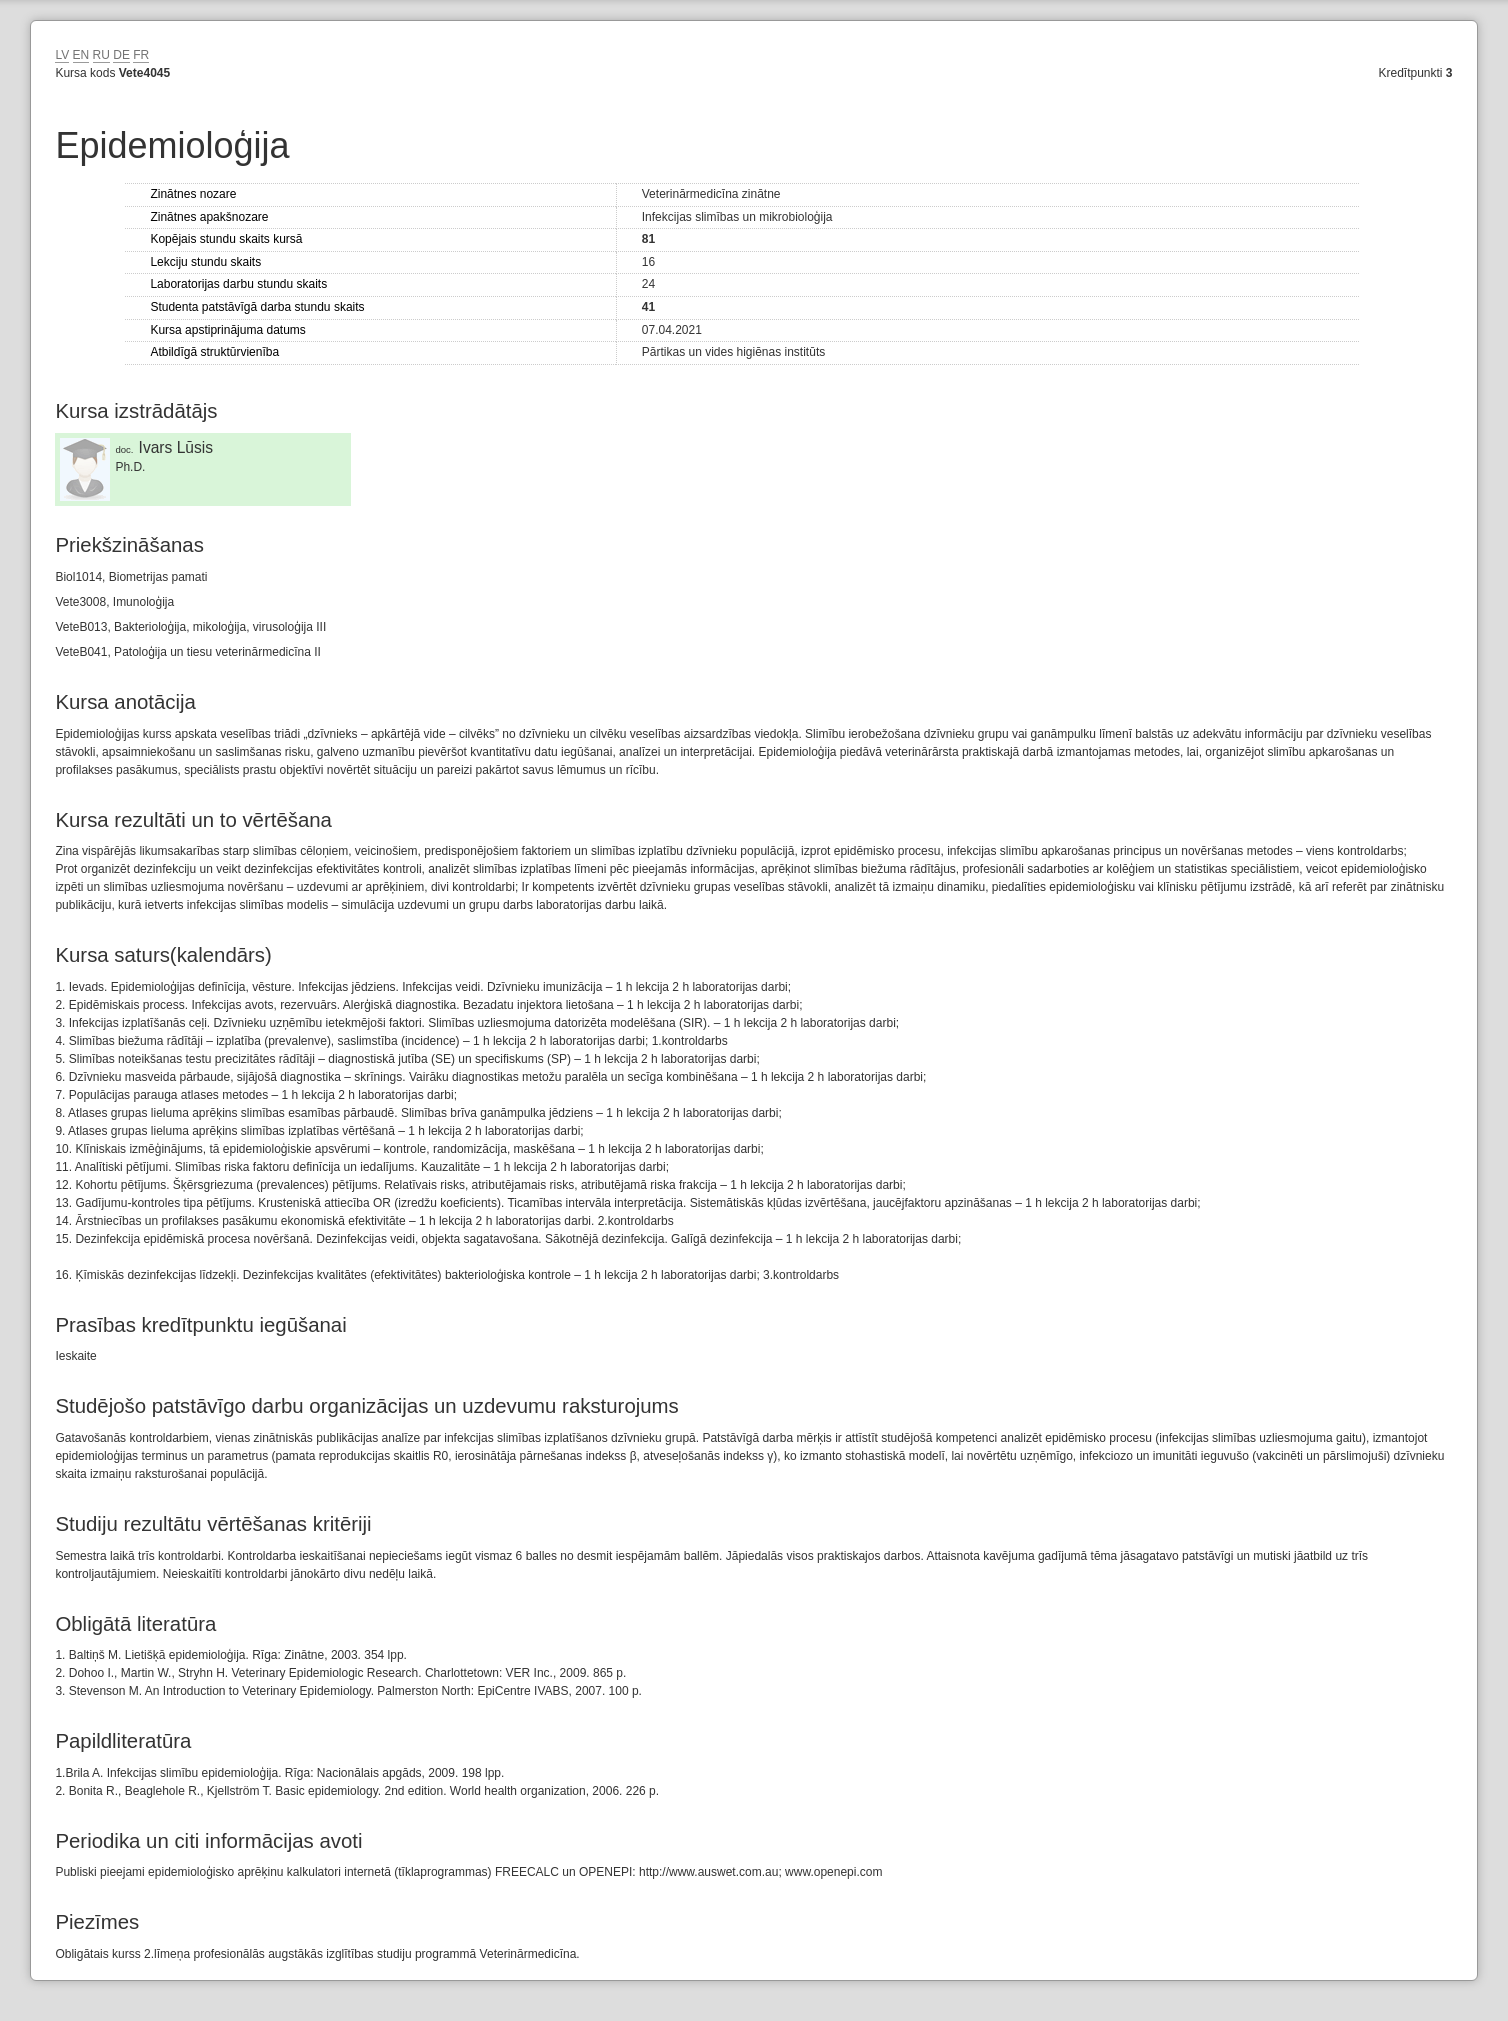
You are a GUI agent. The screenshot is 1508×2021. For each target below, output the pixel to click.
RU (101, 55)
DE (121, 55)
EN (81, 55)
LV (62, 55)
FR (141, 55)
